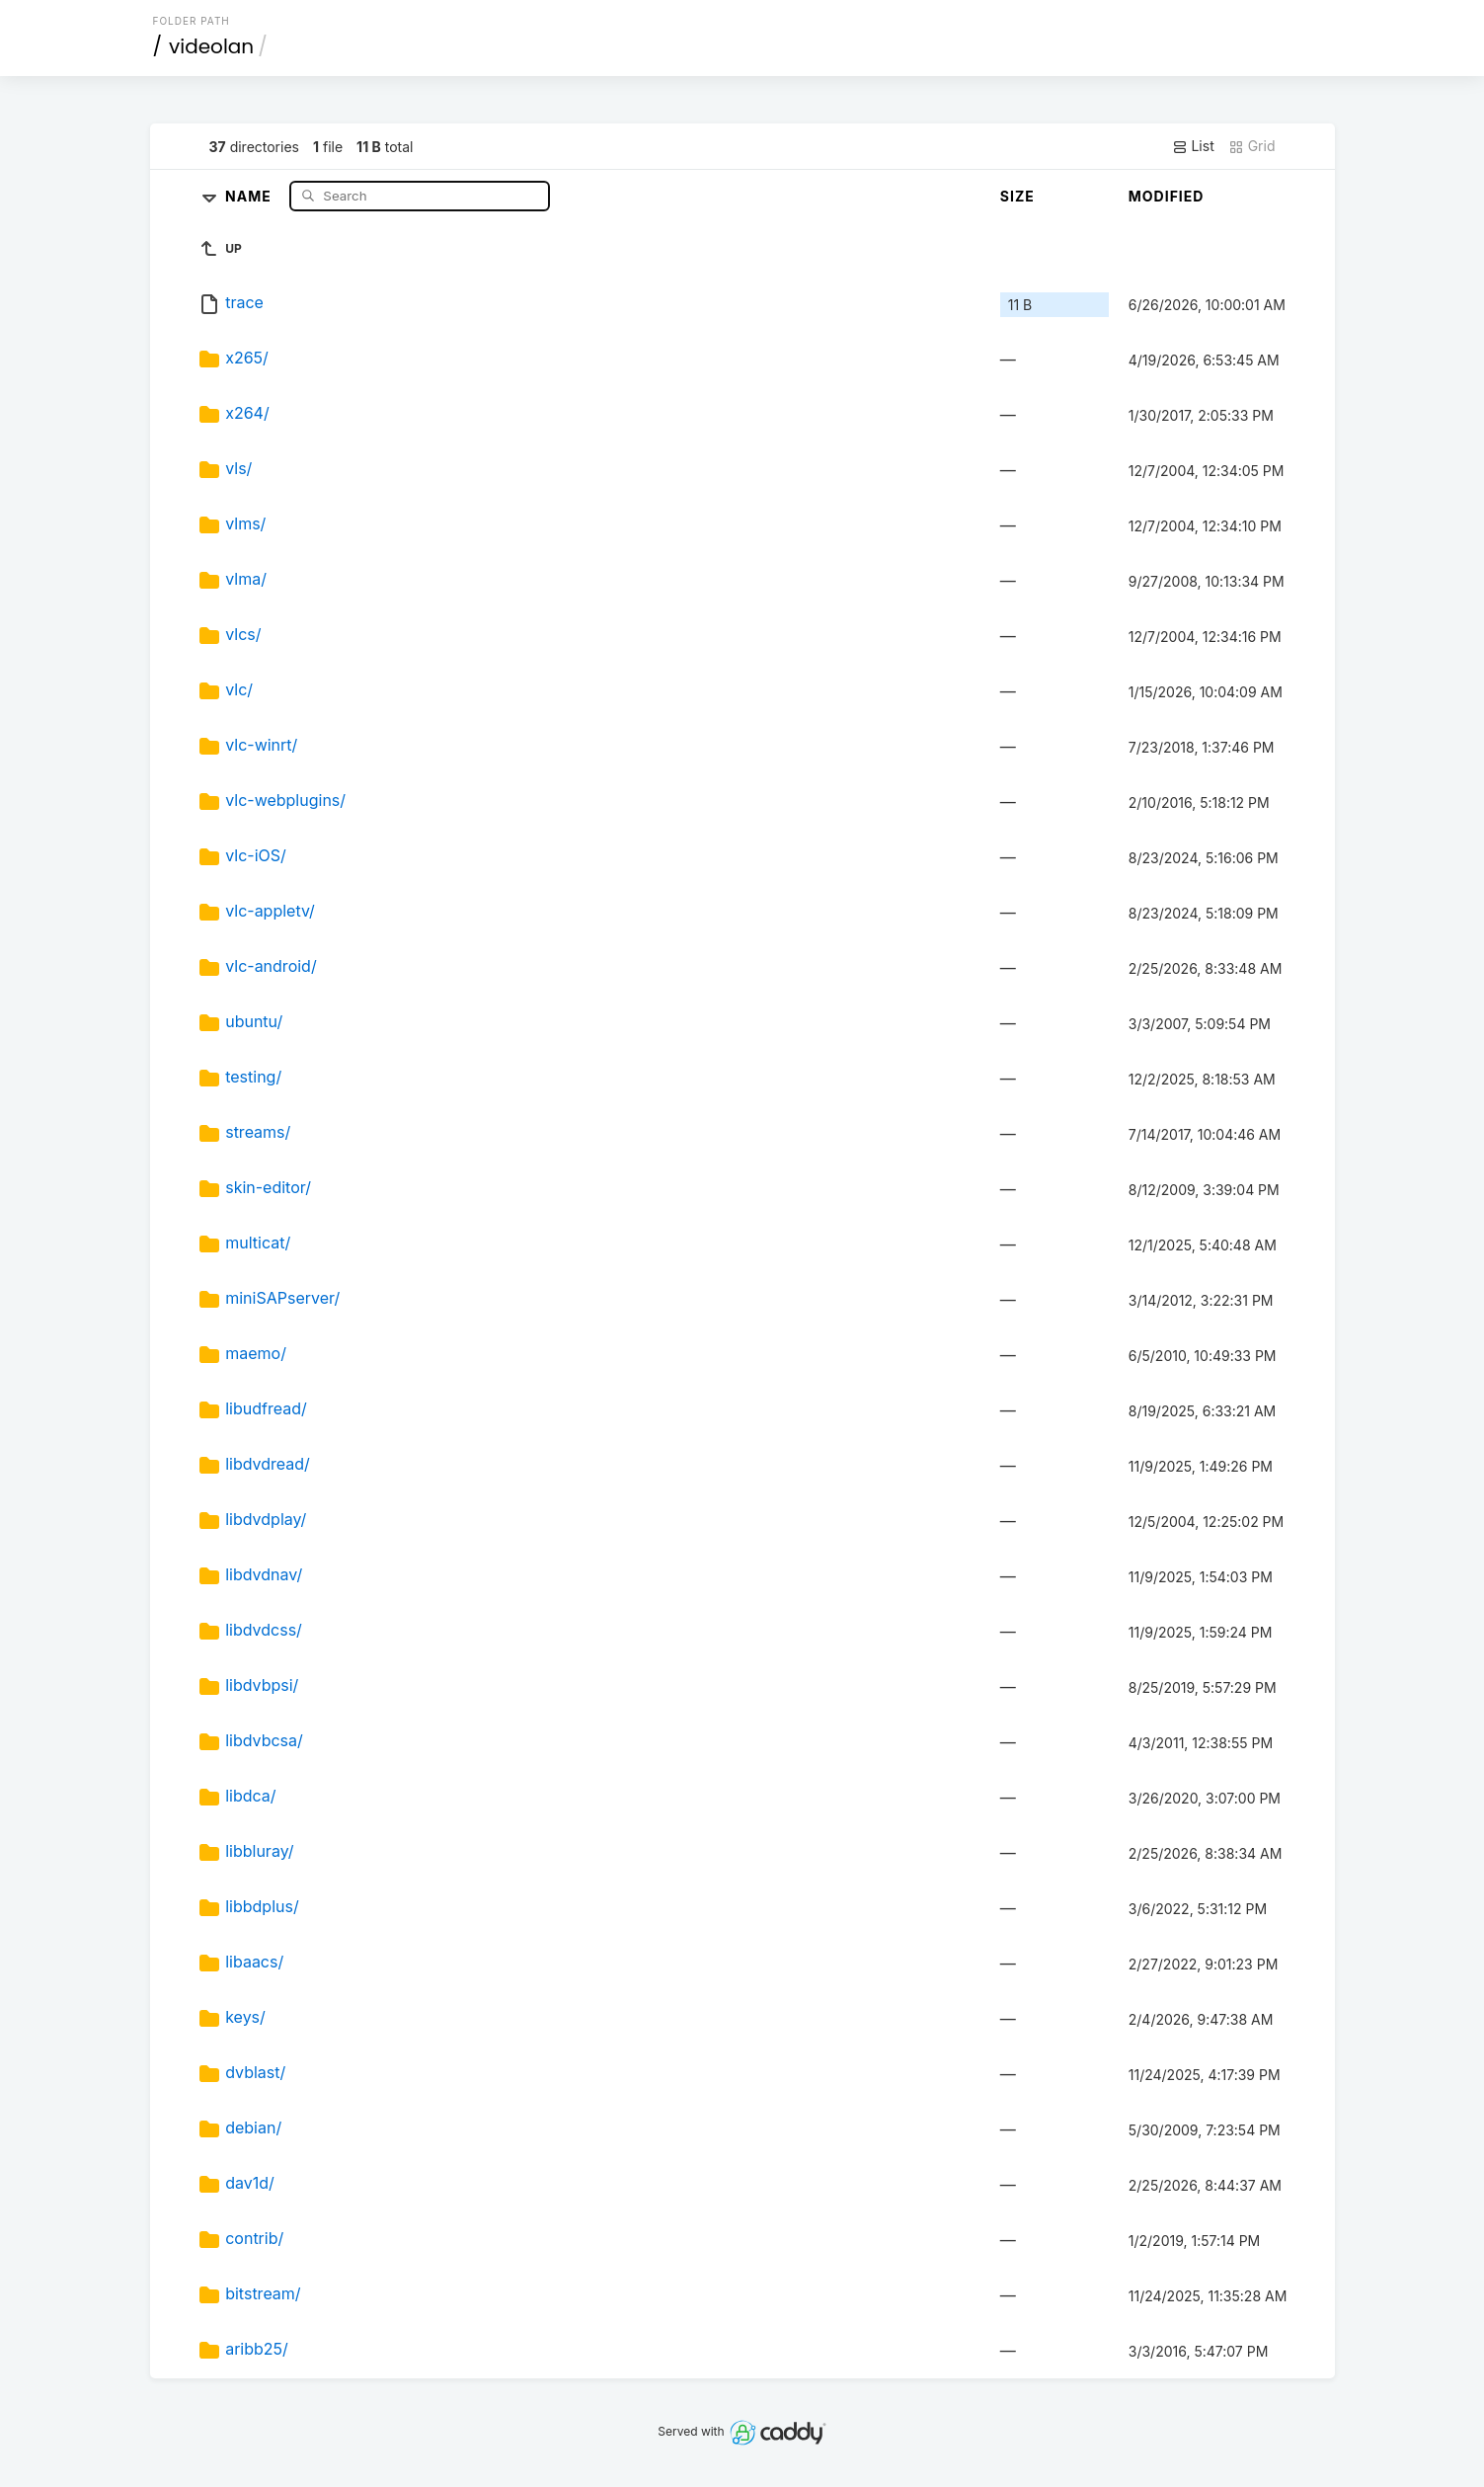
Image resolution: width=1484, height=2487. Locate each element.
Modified (1167, 196)
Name (250, 195)
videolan (211, 46)
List (1193, 146)
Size (1017, 196)
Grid (1252, 146)
